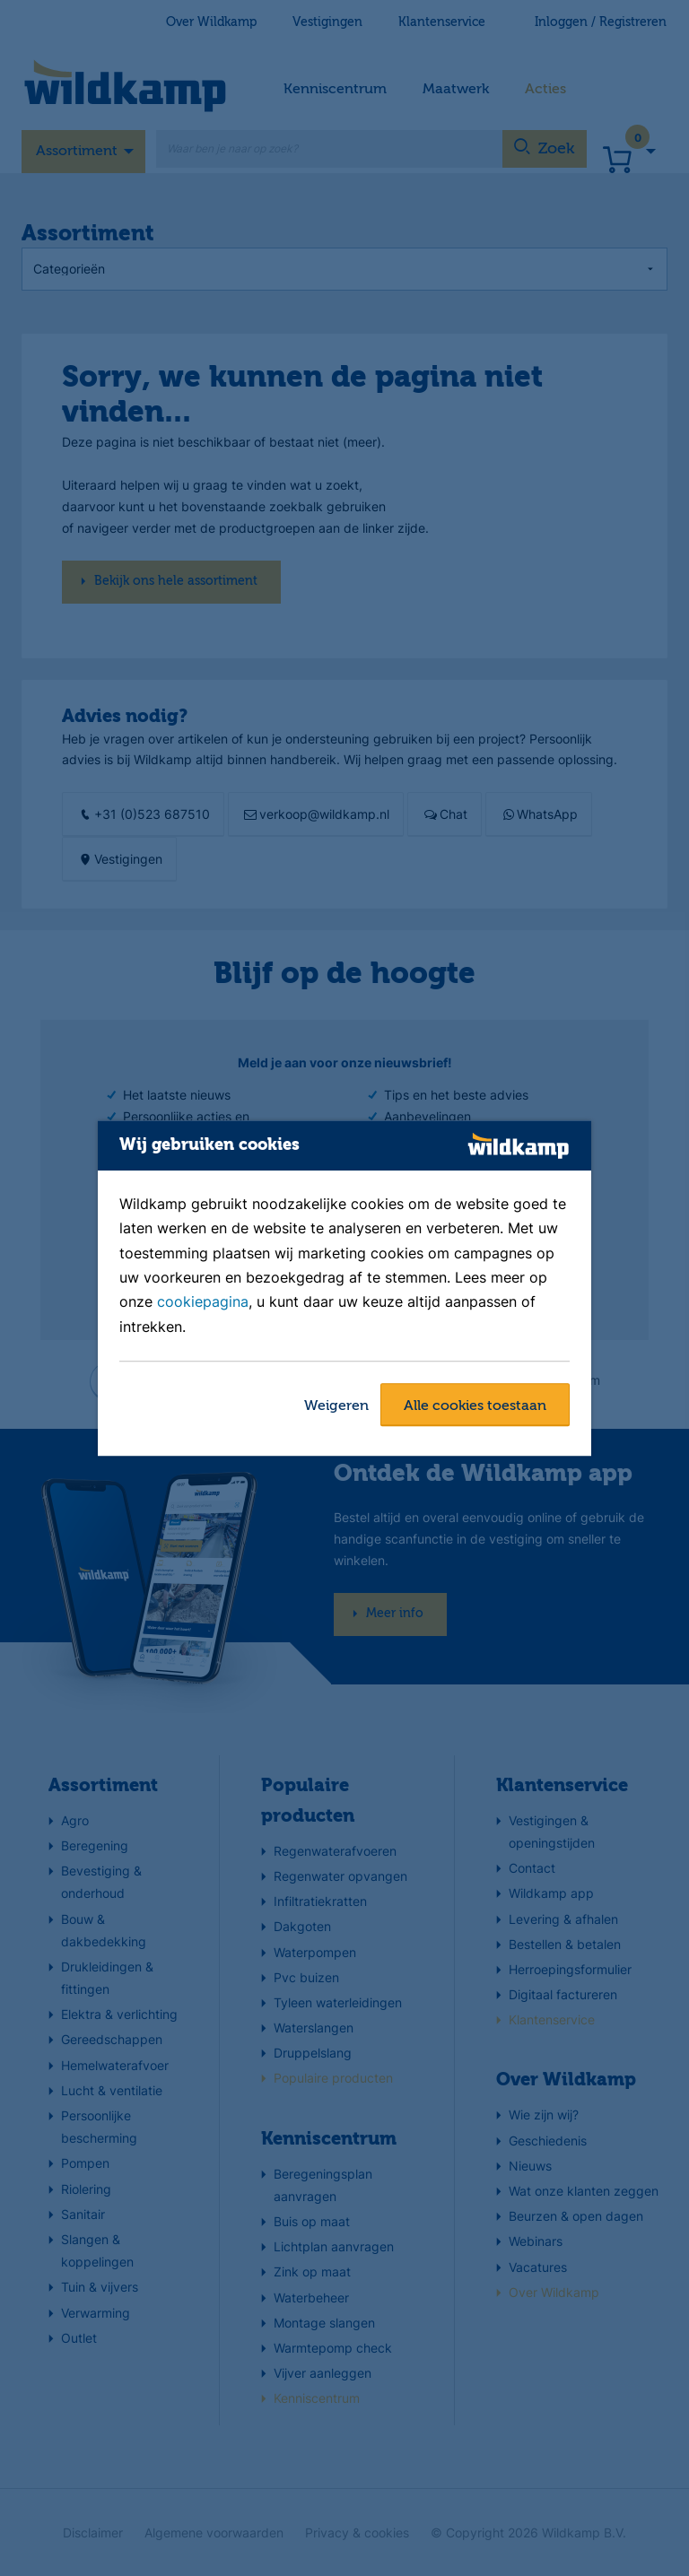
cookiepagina (203, 1302)
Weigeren (336, 1406)
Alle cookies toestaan (475, 1406)
